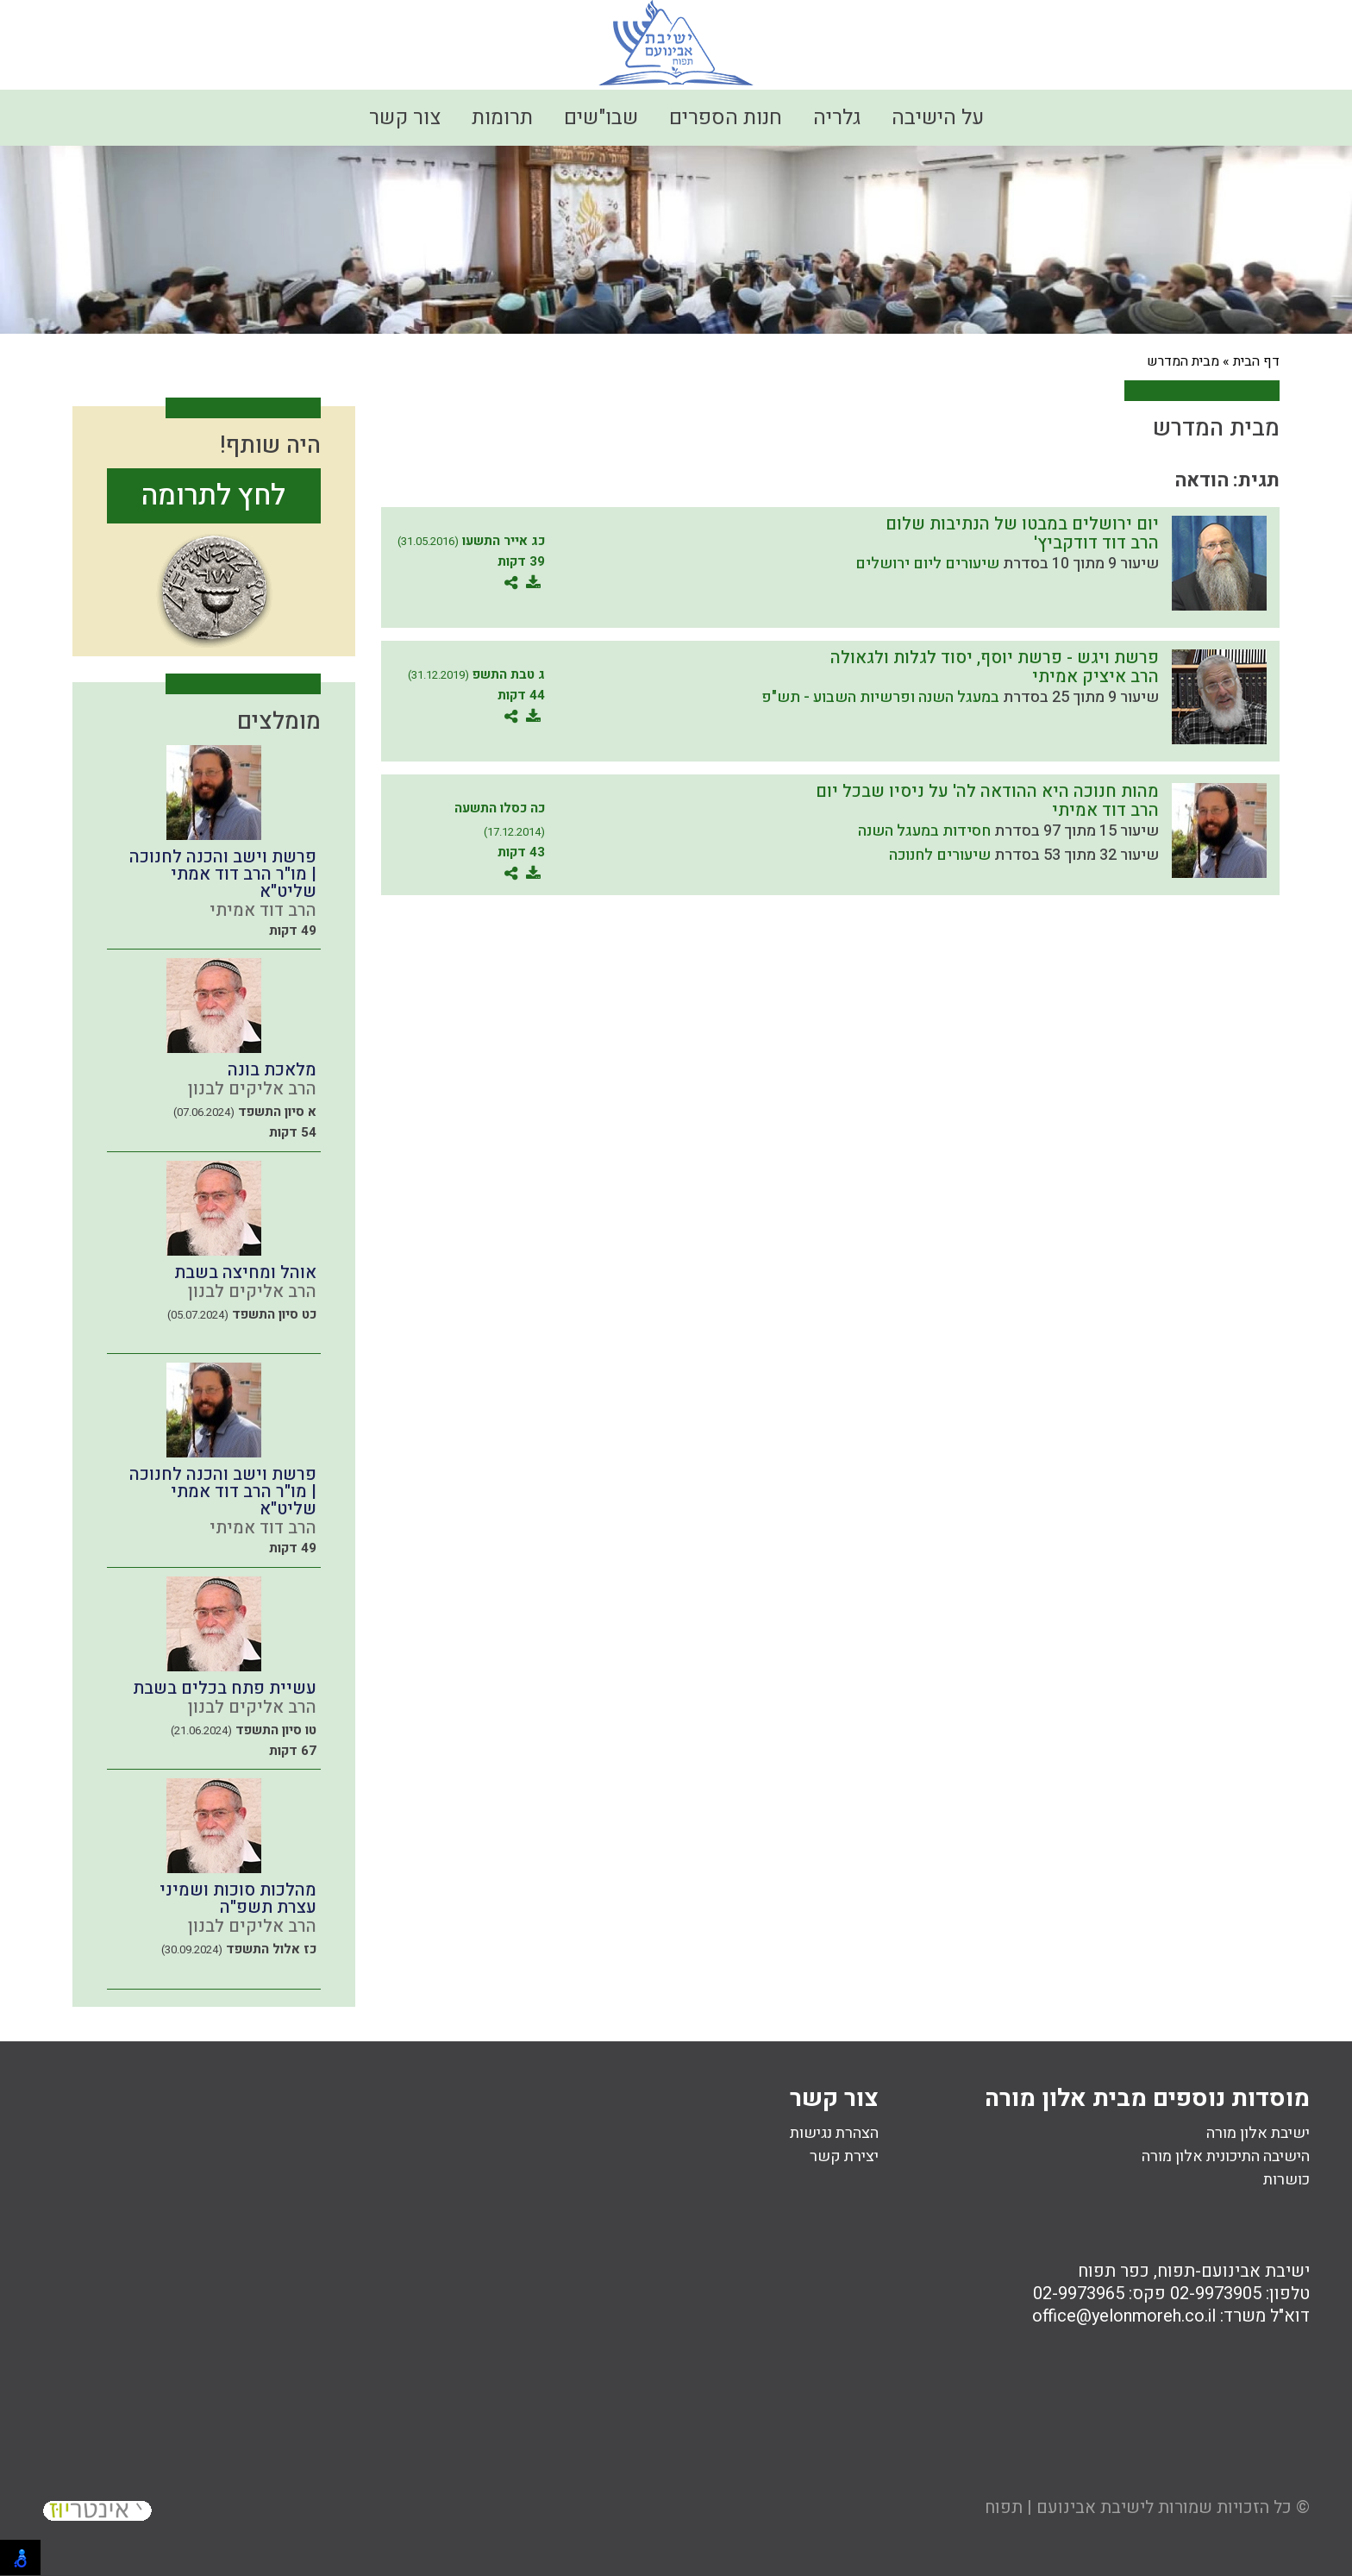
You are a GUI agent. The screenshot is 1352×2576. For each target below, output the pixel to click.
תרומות (502, 118)
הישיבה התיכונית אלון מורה (1226, 2156)
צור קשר (405, 118)
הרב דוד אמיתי (1105, 810)
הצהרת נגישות (834, 2133)
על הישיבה (938, 118)
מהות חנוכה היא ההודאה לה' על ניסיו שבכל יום (987, 791)
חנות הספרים (725, 118)
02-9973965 (1078, 2293)
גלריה (837, 118)
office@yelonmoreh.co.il (1124, 2315)
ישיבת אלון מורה (1258, 2133)
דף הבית (1256, 361)
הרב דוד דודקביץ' (1096, 542)
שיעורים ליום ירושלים (927, 563)
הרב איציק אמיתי (1095, 676)
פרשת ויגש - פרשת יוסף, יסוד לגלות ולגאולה (994, 657)
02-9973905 (1215, 2293)
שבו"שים (601, 118)
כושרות (1286, 2179)
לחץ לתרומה (213, 495)
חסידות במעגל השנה (924, 831)
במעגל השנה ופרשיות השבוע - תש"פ (880, 697)
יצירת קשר (844, 2156)
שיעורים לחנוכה (940, 855)
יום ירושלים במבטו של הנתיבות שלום (1022, 523)
